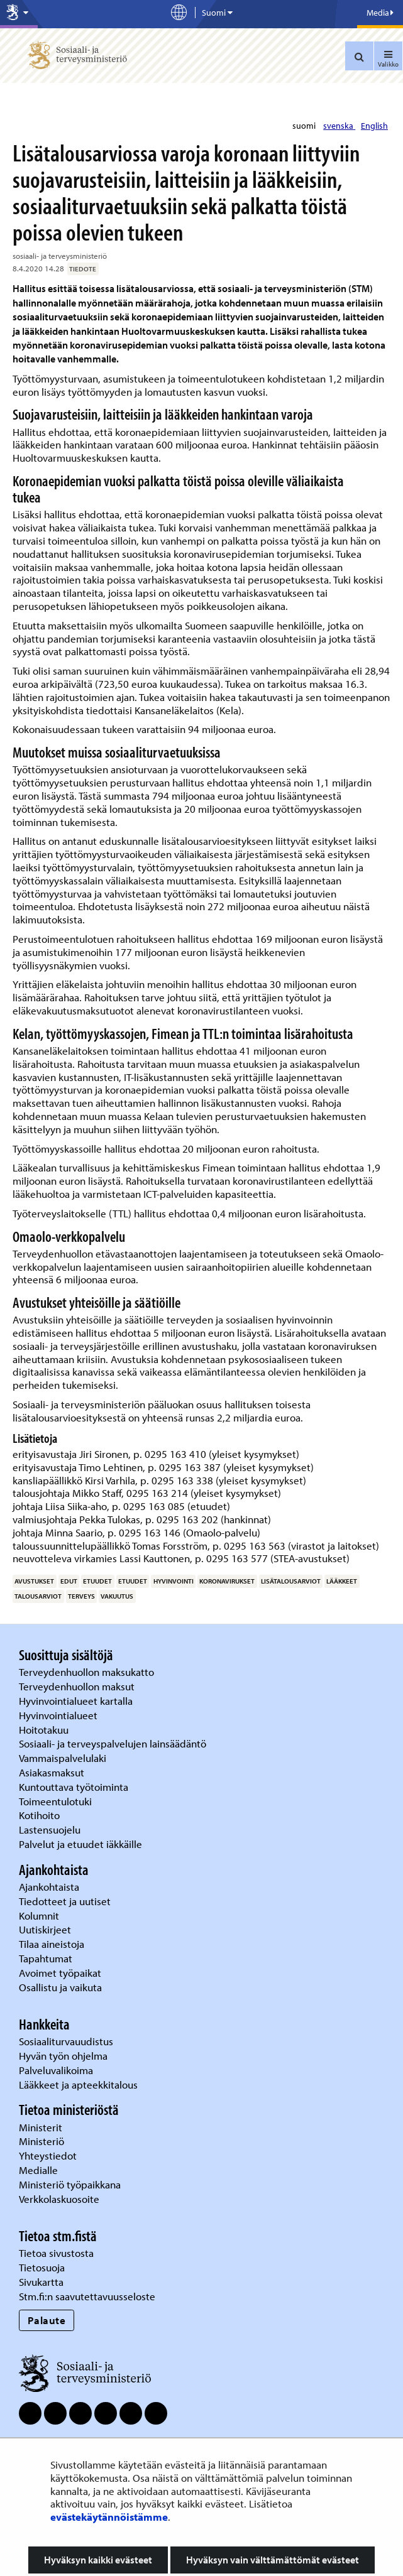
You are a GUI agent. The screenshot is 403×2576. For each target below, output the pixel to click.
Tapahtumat (45, 1958)
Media (380, 12)
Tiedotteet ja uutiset (66, 1901)
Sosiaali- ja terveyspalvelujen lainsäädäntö (114, 1743)
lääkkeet (341, 1581)
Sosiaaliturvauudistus (66, 2041)
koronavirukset (227, 1581)
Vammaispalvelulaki (64, 1757)
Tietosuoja (42, 2267)
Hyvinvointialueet (59, 1715)
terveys (81, 1596)
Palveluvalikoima (56, 2070)
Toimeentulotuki (56, 1801)
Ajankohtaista (49, 1886)
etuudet (97, 1581)
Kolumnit (40, 1915)
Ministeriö (43, 2141)
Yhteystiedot (49, 2155)
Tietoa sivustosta (56, 2252)
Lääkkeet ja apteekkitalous (78, 2084)
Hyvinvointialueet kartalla (77, 1700)
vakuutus (117, 1596)
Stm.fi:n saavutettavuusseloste (87, 2296)
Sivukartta (41, 2281)
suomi (304, 125)
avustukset (34, 1581)
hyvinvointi (173, 1581)
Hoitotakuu (45, 1729)
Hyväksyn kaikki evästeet (98, 2559)
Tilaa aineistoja (51, 1943)
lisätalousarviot (291, 1581)
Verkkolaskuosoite (60, 2198)
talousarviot (38, 1596)
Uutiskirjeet (46, 1929)
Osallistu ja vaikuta (60, 1987)
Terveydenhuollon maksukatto (88, 1671)
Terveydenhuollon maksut (78, 1686)
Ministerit (42, 2127)
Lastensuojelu (51, 1829)
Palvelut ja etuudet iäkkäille (80, 1843)
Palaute (47, 2320)
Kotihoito (39, 1815)
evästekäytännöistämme (109, 2516)
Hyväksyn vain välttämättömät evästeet (272, 2559)
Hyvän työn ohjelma (63, 2055)
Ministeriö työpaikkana (71, 2184)
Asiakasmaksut (51, 1772)
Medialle (39, 2170)
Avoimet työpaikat (60, 1972)
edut (68, 1581)
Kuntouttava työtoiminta (73, 1786)
